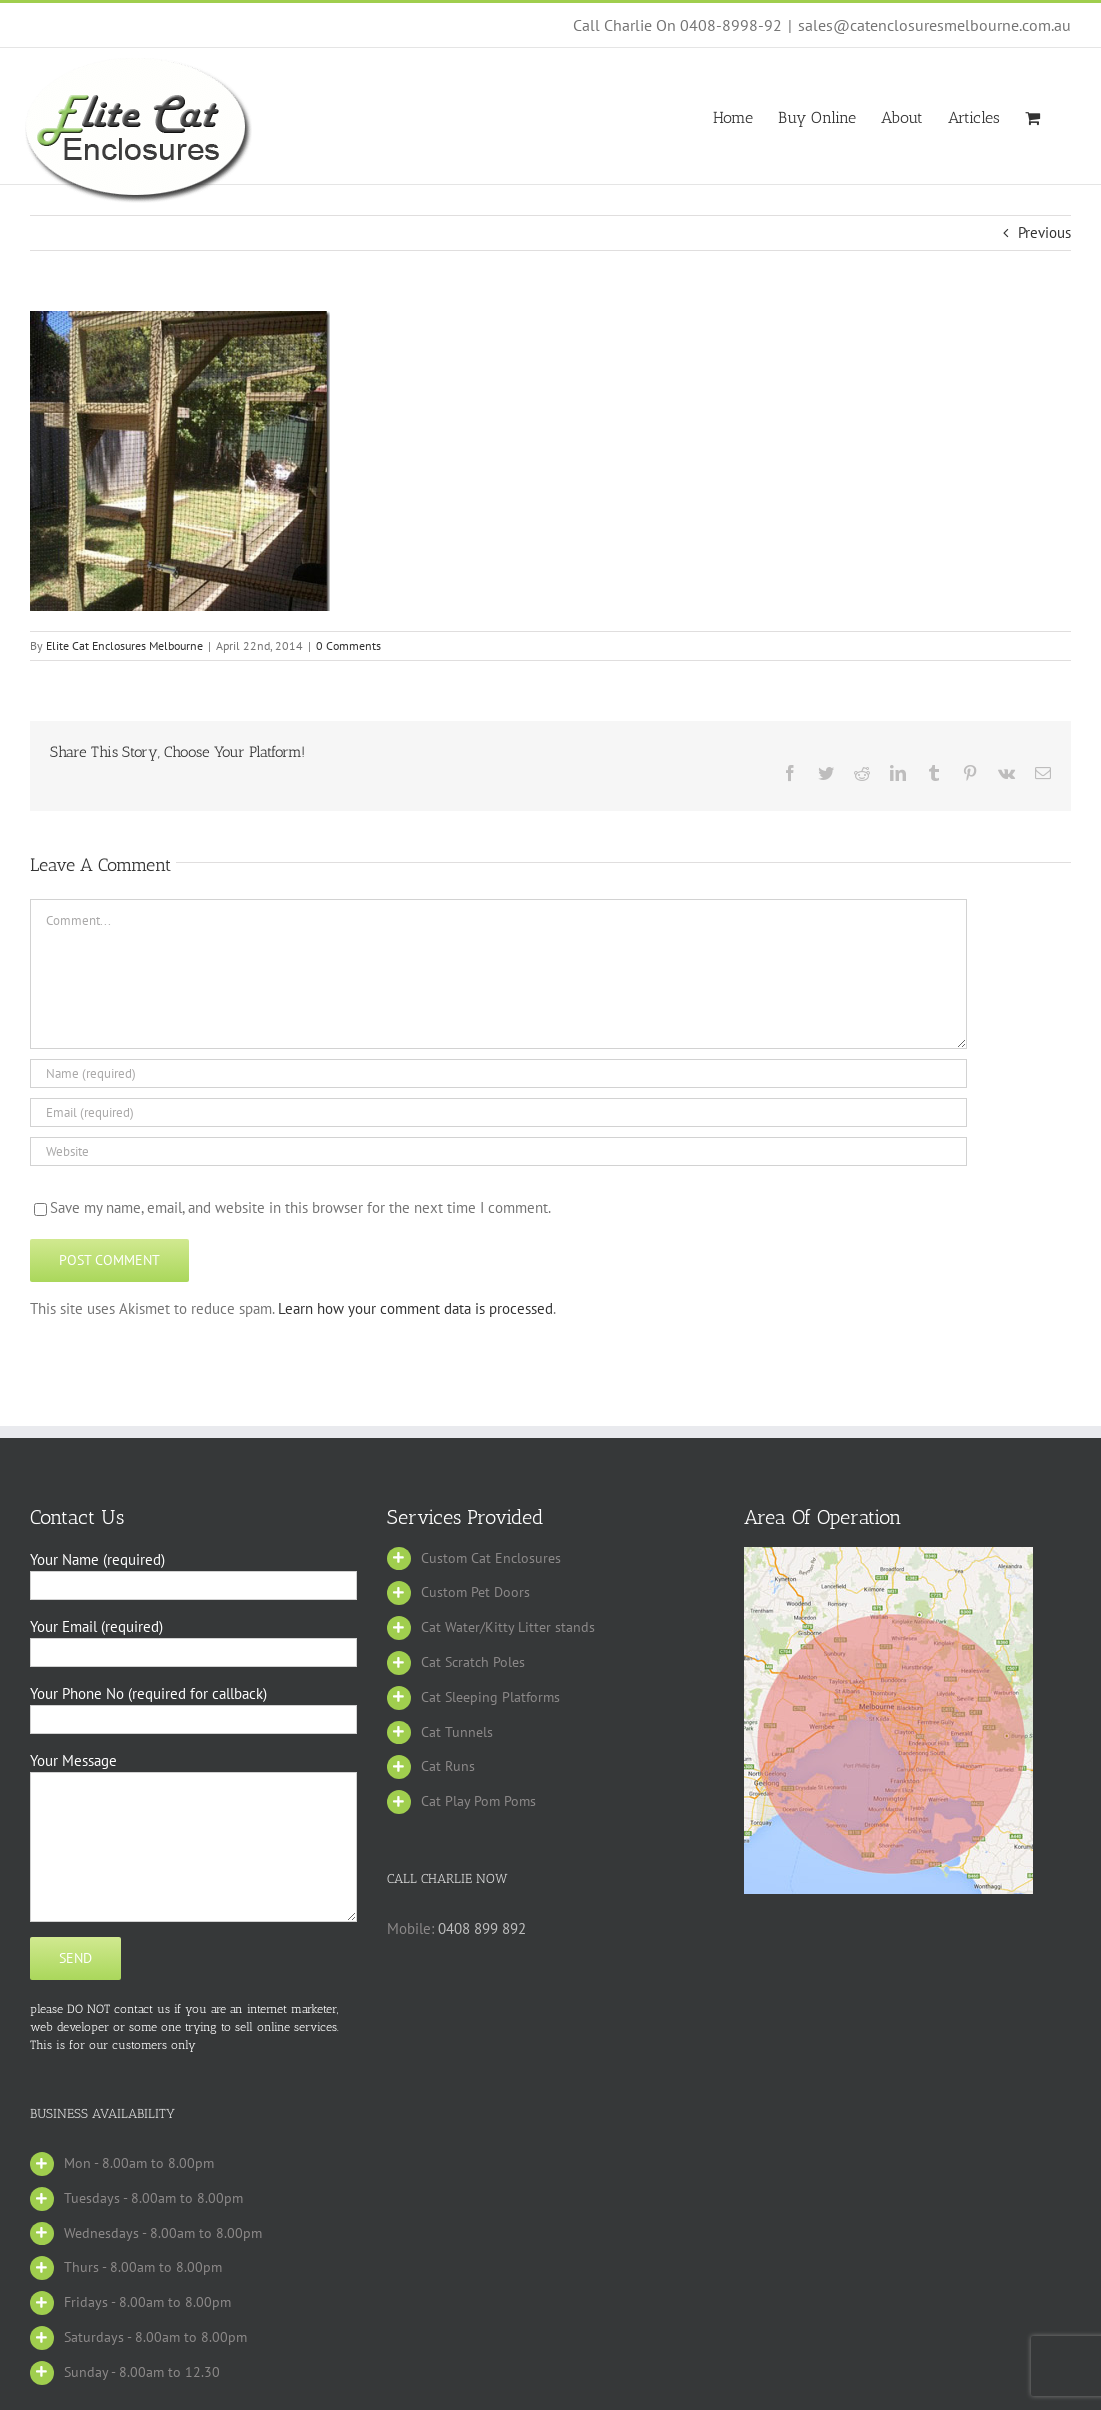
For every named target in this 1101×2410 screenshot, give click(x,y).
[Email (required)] (498, 1112)
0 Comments (348, 645)
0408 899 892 (482, 1928)
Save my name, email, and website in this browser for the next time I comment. (300, 1207)
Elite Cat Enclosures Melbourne (124, 645)
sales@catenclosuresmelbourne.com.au (934, 25)
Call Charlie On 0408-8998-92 (677, 25)
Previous (1044, 232)
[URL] (498, 1151)
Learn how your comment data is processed (415, 1308)
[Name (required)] (498, 1073)
